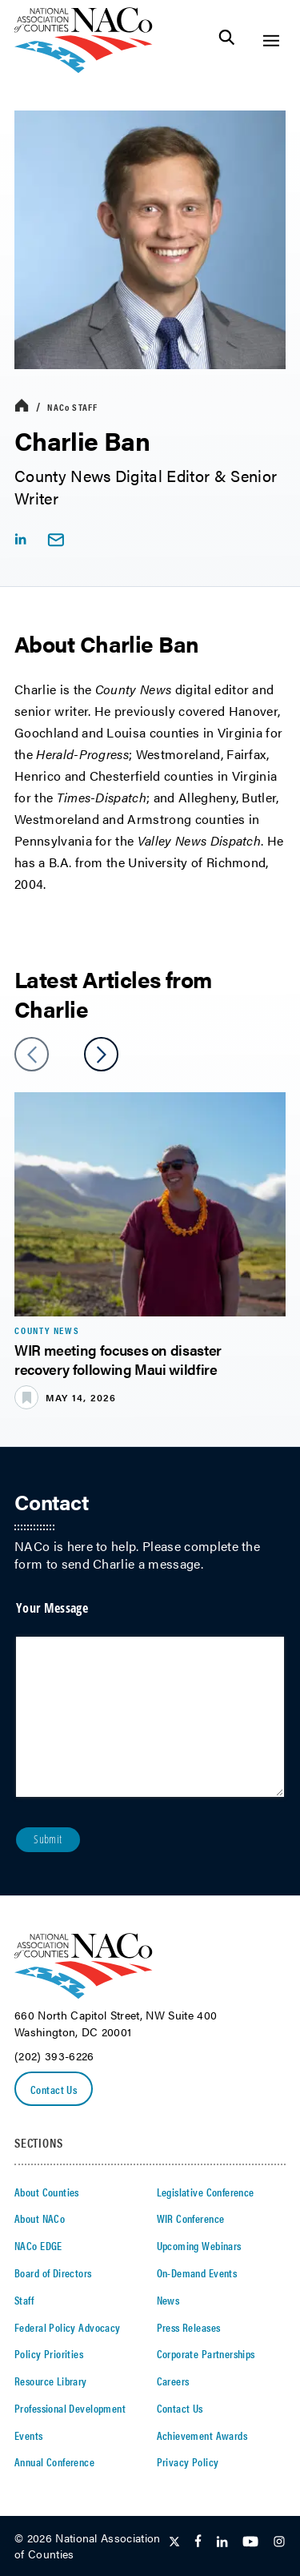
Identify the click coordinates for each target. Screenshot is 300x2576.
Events (28, 2435)
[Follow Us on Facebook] (198, 2542)
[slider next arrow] (101, 1054)
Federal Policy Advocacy (67, 2327)
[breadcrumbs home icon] (21, 406)
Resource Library (50, 2381)
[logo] (83, 68)
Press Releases (189, 2327)
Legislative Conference (205, 2192)
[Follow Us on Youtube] (250, 2542)
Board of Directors (53, 2273)
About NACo (39, 2218)
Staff (72, 407)
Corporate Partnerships (206, 2353)
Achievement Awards (202, 2435)
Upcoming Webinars (199, 2245)
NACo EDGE (38, 2245)
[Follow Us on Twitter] (174, 2542)
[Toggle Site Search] (226, 40)
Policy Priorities (48, 2353)
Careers (173, 2381)
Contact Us (53, 2089)
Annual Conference (54, 2461)
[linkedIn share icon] (20, 539)
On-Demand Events (197, 2273)
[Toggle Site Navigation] (271, 40)
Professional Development (70, 2408)
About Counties (46, 2192)
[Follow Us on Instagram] (279, 2542)
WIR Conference (191, 2218)
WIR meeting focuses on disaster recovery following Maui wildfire (118, 1359)
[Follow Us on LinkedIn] (222, 2542)
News (168, 2300)
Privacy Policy (188, 2461)
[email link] (55, 540)
